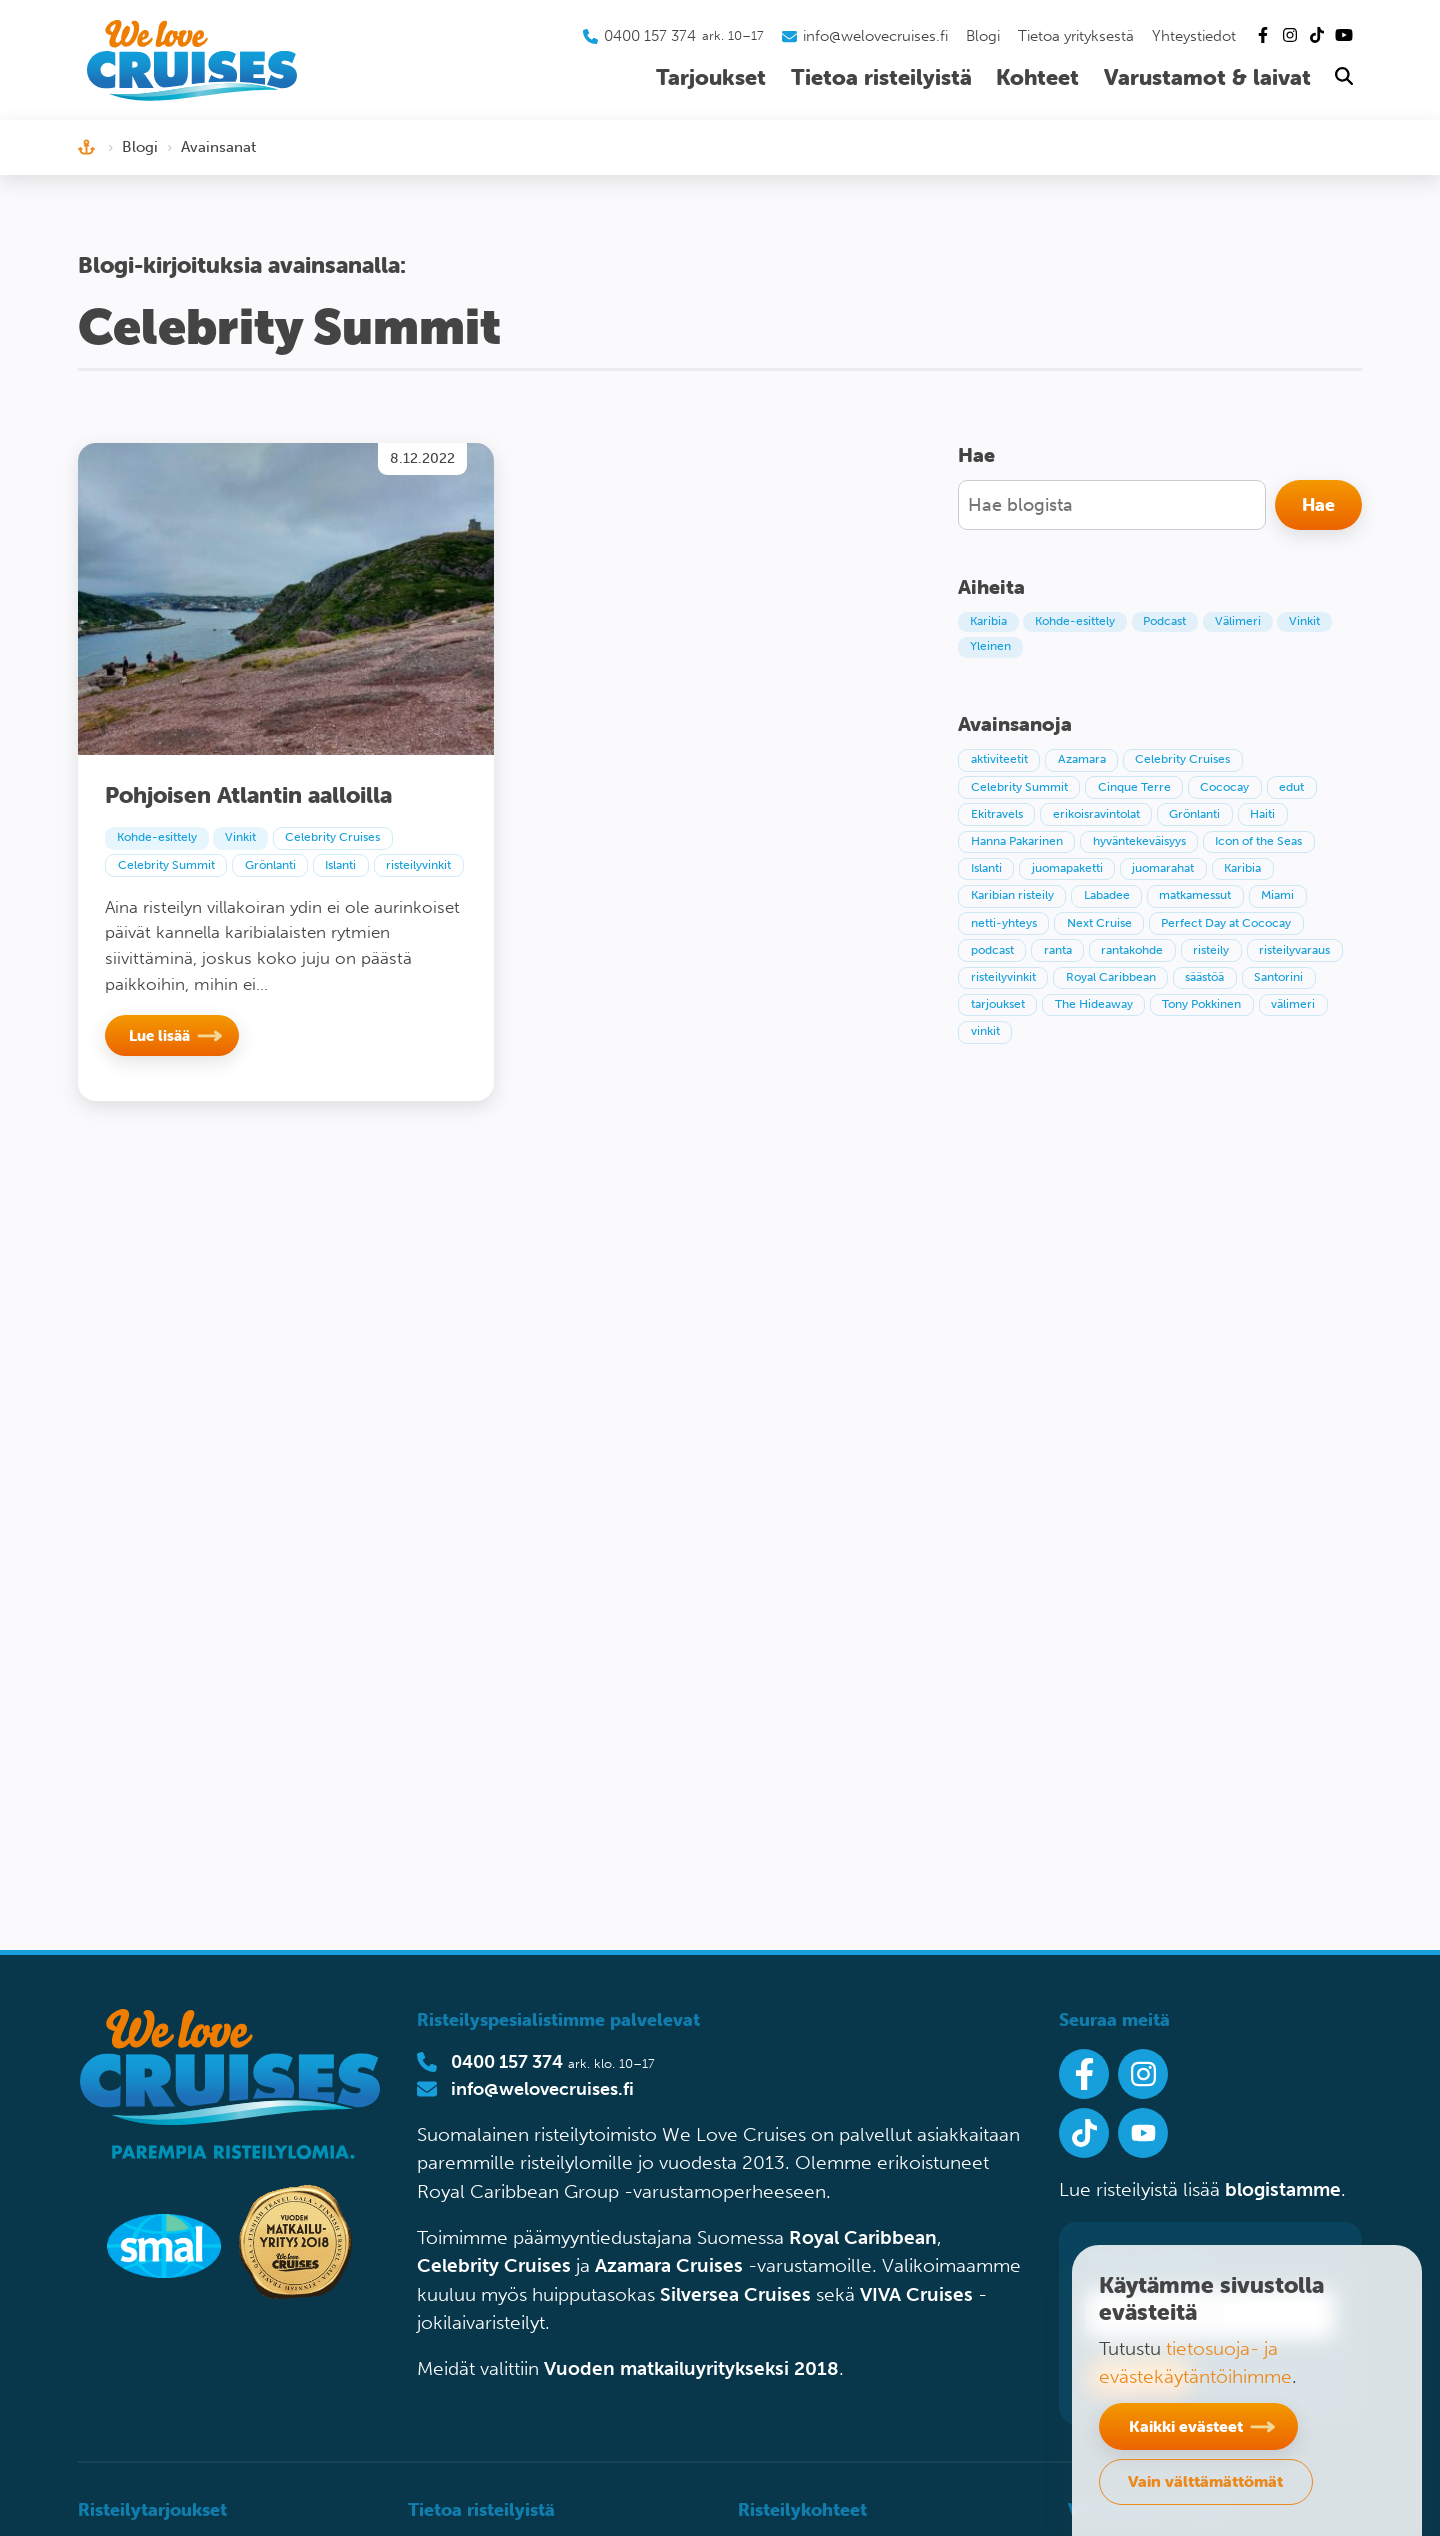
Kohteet (1037, 77)
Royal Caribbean (863, 2237)
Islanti (340, 865)
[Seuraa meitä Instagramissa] (1143, 2074)
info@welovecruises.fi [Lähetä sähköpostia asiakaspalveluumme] (875, 36)
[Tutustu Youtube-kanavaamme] (1344, 36)
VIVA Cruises (916, 2294)
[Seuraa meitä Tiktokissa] (1084, 2133)
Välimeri (1238, 621)
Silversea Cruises (735, 2294)
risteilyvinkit (418, 865)
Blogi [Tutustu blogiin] (983, 36)
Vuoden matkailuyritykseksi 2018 (691, 2368)
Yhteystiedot (1194, 36)
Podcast (1164, 621)
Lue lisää (159, 1035)
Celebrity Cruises (332, 837)
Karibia (988, 621)
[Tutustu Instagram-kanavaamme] (1290, 36)
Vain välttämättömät (1205, 2481)
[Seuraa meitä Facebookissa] (1084, 2074)
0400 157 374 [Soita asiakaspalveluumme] (650, 36)
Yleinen (990, 646)
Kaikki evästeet (1186, 2426)
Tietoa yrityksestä (1076, 36)
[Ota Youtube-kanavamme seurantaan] (1143, 2133)
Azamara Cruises (669, 2265)
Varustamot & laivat (1207, 77)
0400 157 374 (507, 2062)
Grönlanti (270, 865)
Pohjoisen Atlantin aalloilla (248, 795)
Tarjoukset (711, 77)
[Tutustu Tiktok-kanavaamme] (1317, 36)
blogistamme (1283, 2189)
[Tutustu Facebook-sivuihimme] (1263, 36)
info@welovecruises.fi (542, 2089)
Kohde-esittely (157, 837)
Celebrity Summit (166, 865)
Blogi (140, 147)
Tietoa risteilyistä (881, 77)
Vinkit (240, 837)
